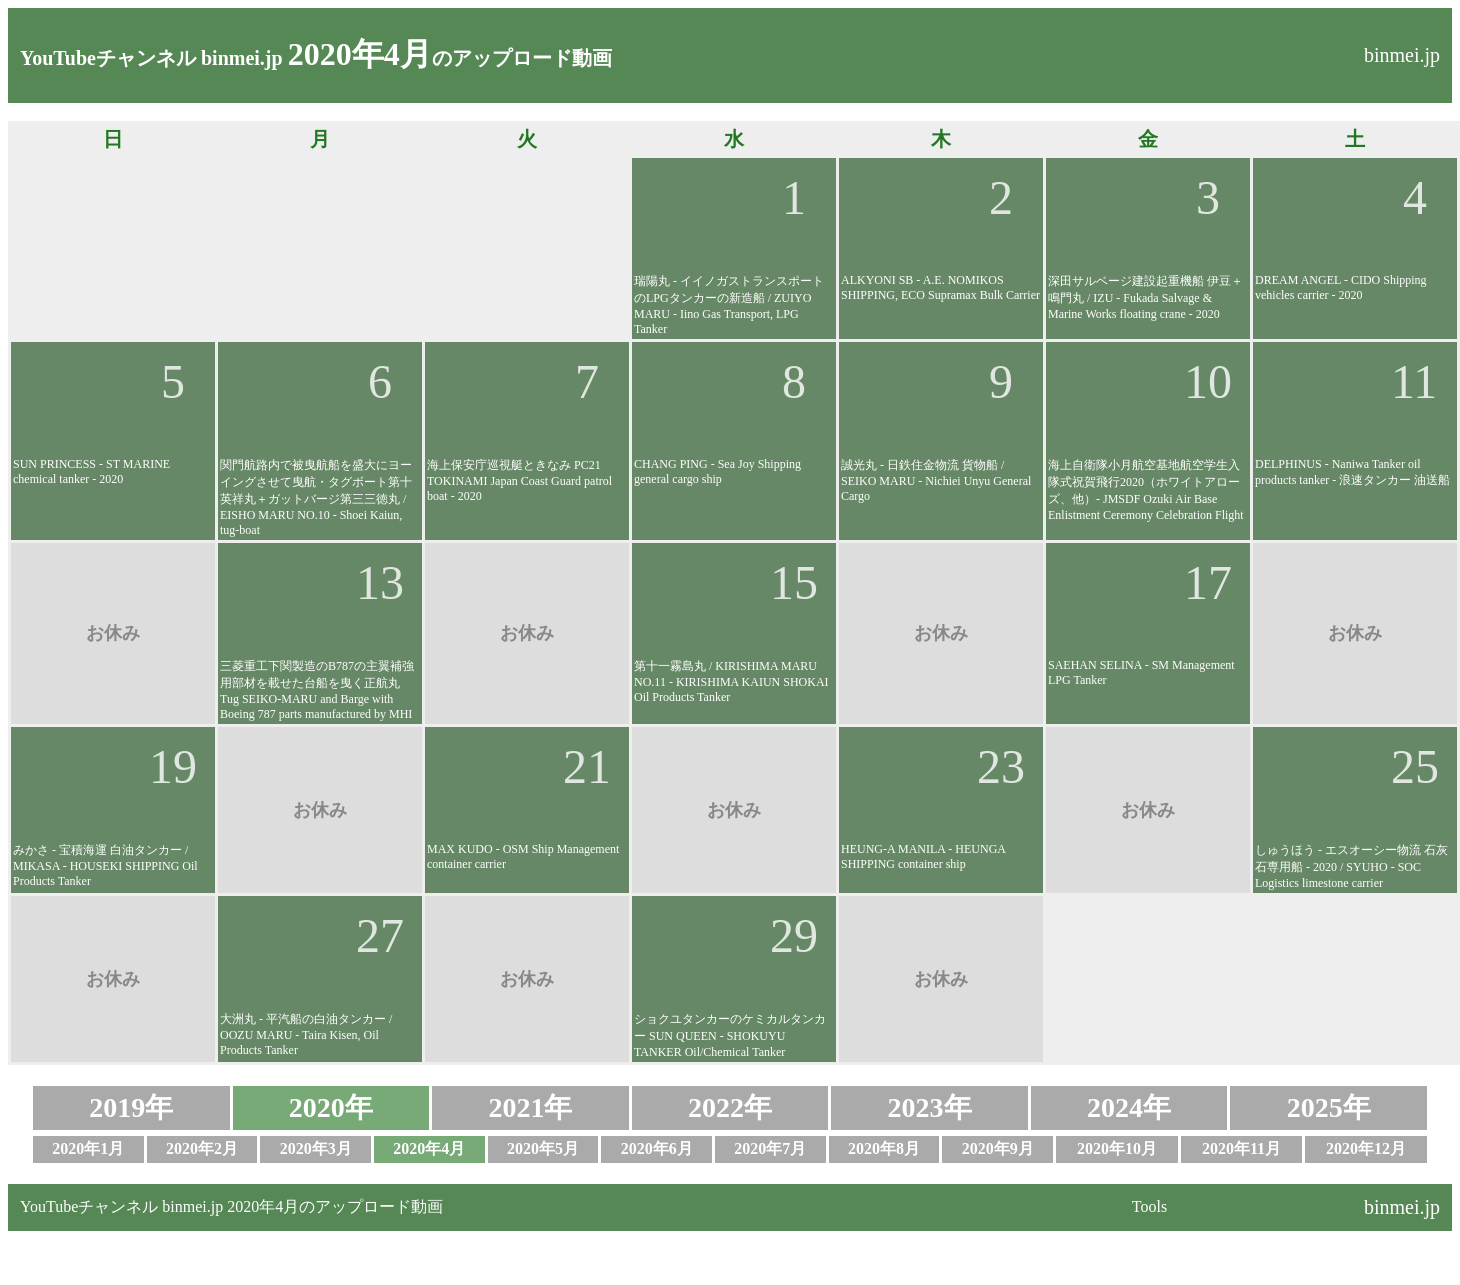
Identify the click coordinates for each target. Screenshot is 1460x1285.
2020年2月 (202, 1148)
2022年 (730, 1107)
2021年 (530, 1107)
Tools (1149, 1206)
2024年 (1129, 1107)
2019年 (131, 1107)
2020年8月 (884, 1148)
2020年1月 (88, 1148)
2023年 (930, 1107)
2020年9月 (998, 1148)
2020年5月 (543, 1148)
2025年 (1329, 1107)
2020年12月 (1366, 1148)
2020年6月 (657, 1148)
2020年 (331, 1107)
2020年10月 (1117, 1148)
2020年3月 (316, 1148)
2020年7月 (770, 1148)
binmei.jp (1402, 55)
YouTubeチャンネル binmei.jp (151, 58)
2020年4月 (429, 1148)
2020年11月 (1241, 1148)
